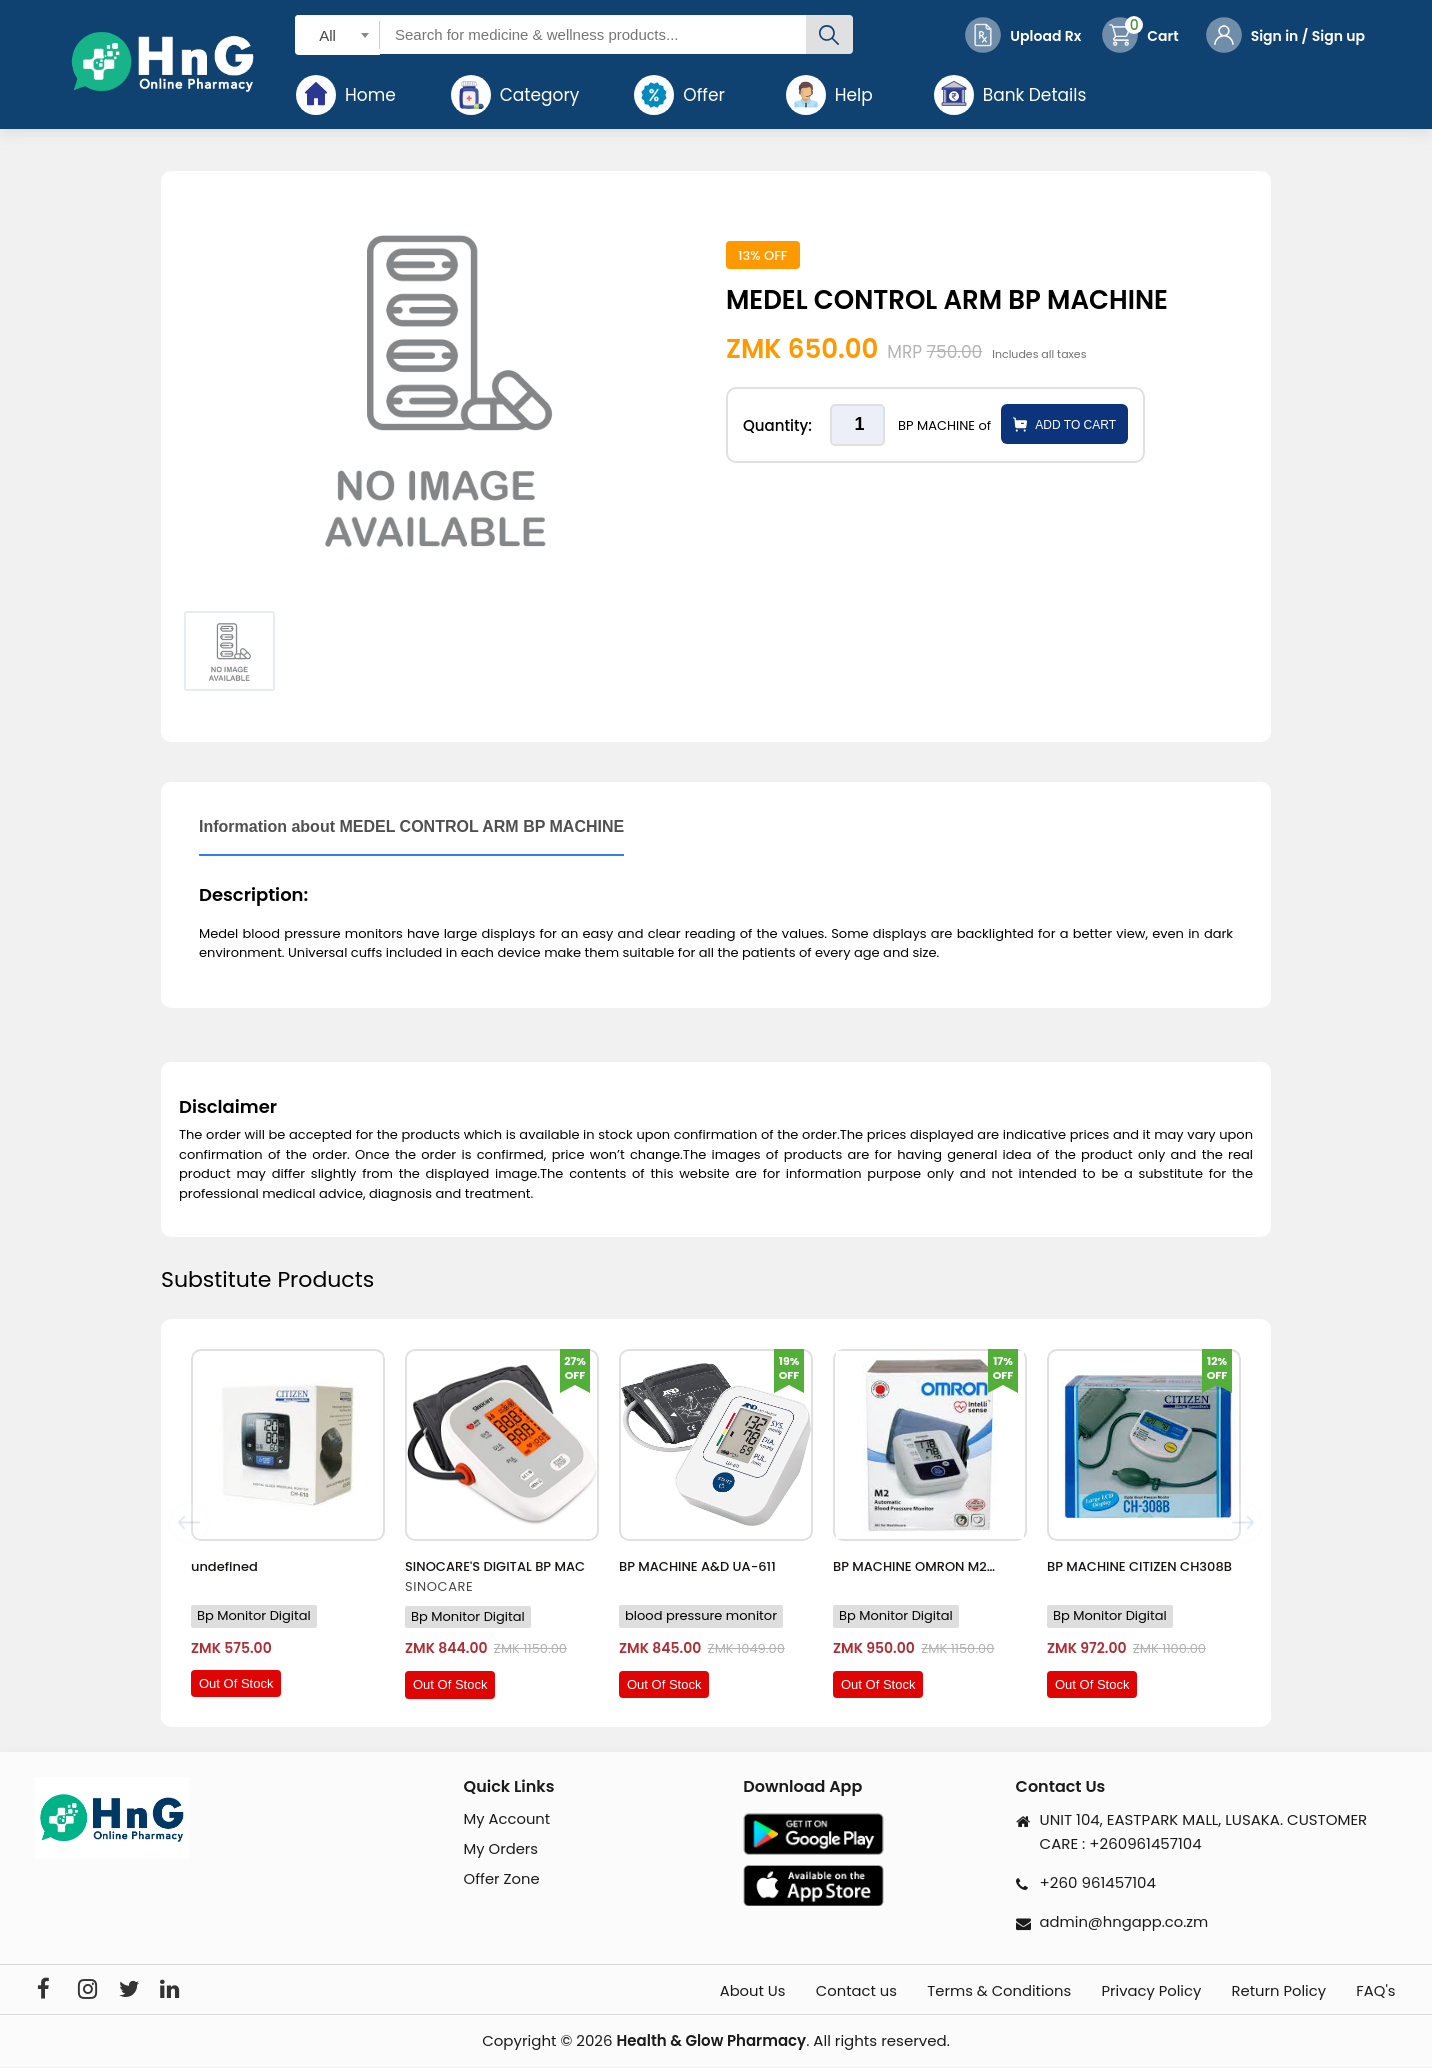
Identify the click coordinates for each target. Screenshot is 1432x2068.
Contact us (832, 1991)
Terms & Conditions (982, 1991)
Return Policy (1274, 1991)
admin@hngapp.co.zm (1125, 1921)
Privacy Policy (1140, 1991)
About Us (723, 1991)
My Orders (502, 1849)
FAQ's (1377, 1991)
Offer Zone (502, 1879)
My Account (508, 1818)
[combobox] (337, 34)
